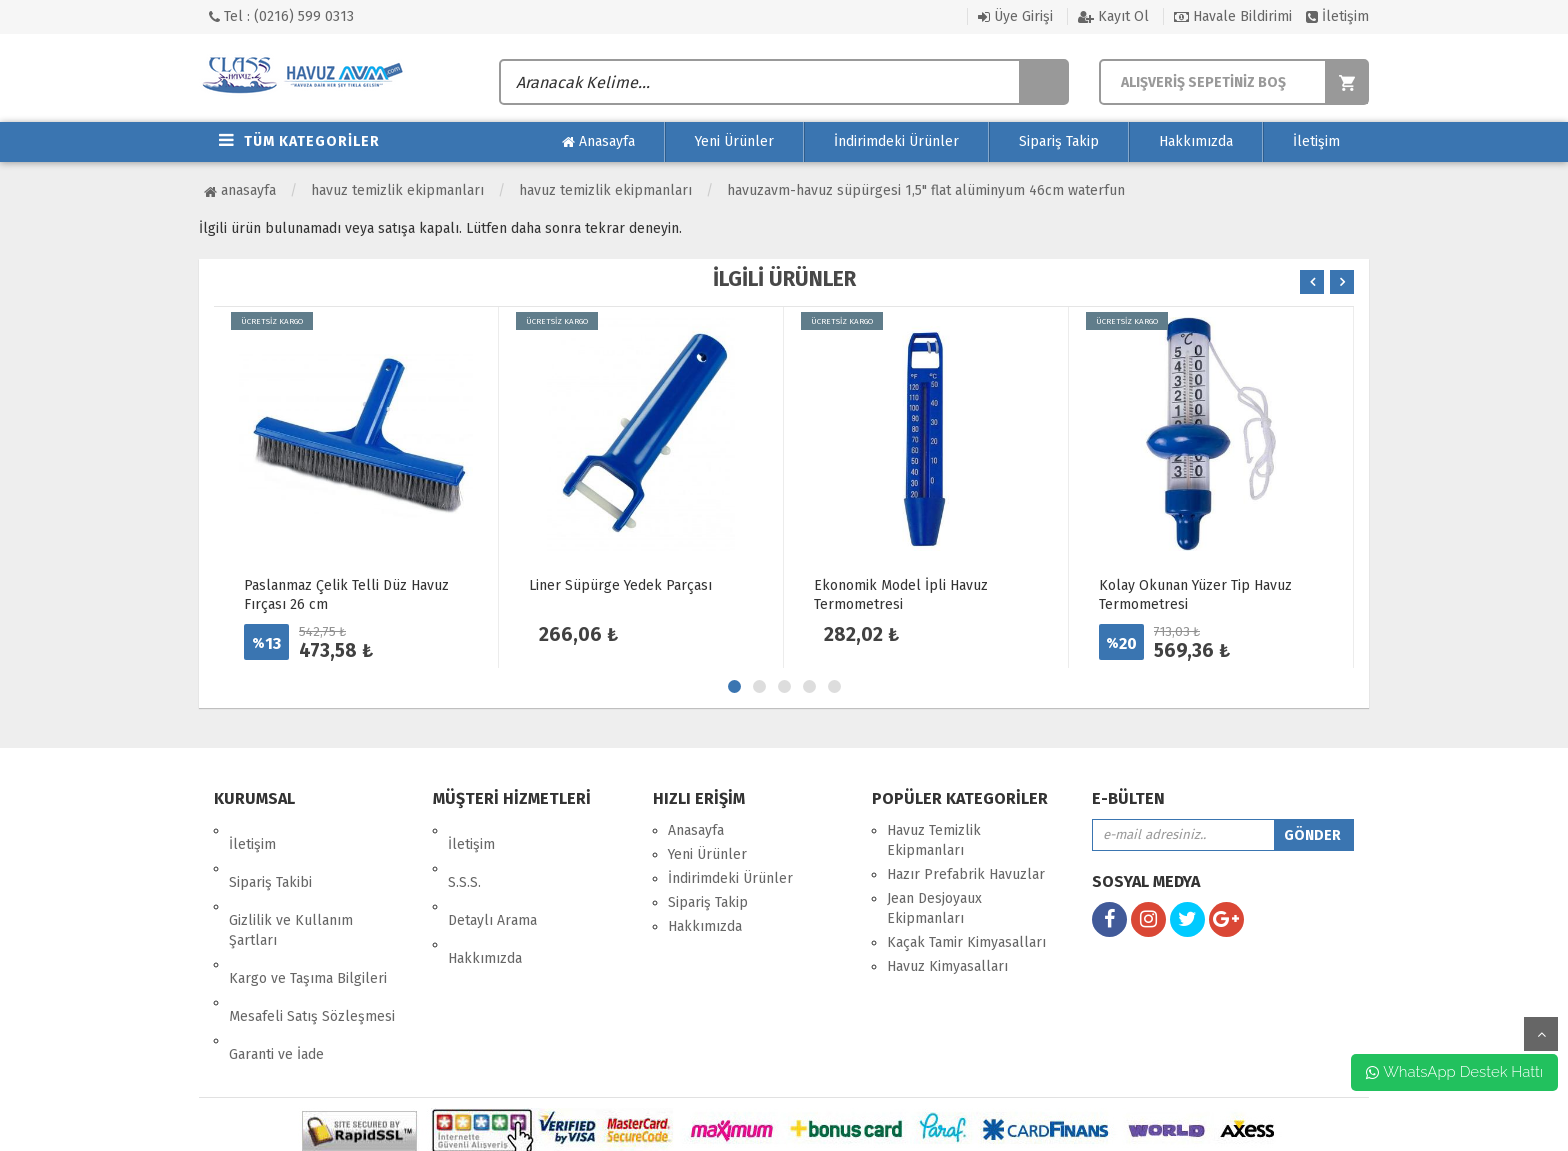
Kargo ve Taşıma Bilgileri (308, 922)
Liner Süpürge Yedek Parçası (620, 585)
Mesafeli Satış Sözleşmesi (312, 946)
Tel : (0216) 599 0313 (281, 16)
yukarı (1541, 1034)
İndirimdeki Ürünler (896, 141)
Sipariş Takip (1059, 141)
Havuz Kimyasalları (947, 966)
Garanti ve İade (276, 970)
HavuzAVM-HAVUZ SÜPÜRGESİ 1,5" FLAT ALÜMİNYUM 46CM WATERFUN (926, 190)
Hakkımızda (1196, 141)
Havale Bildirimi (1233, 16)
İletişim (1337, 16)
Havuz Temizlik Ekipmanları (397, 190)
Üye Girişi (1015, 16)
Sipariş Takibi (270, 854)
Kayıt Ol (1113, 16)
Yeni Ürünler (734, 141)
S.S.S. (464, 854)
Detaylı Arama (492, 878)
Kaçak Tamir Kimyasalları (966, 942)
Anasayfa (598, 142)
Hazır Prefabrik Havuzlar (966, 874)
